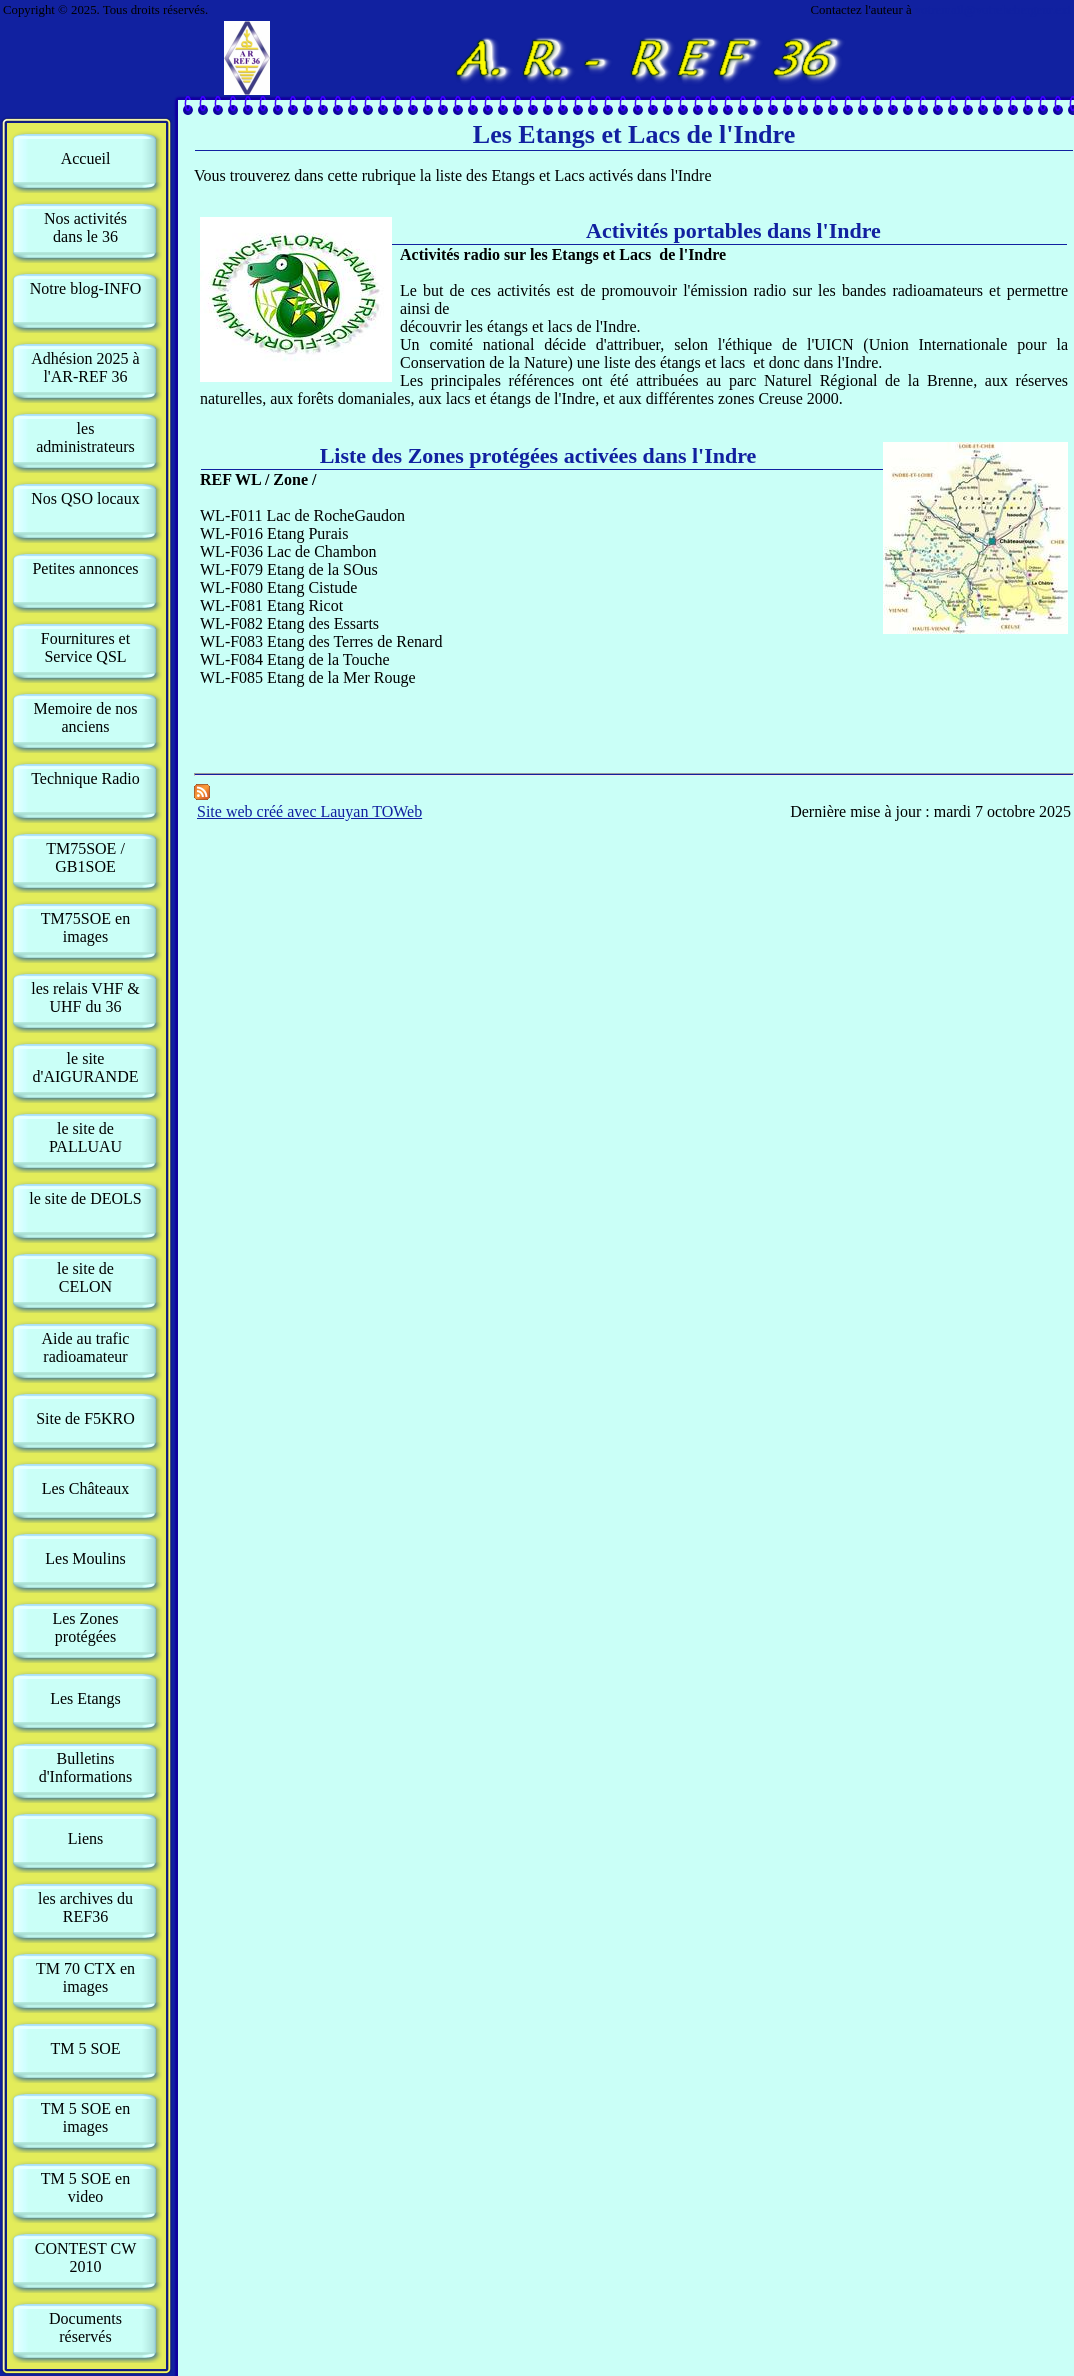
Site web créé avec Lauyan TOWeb (309, 811)
